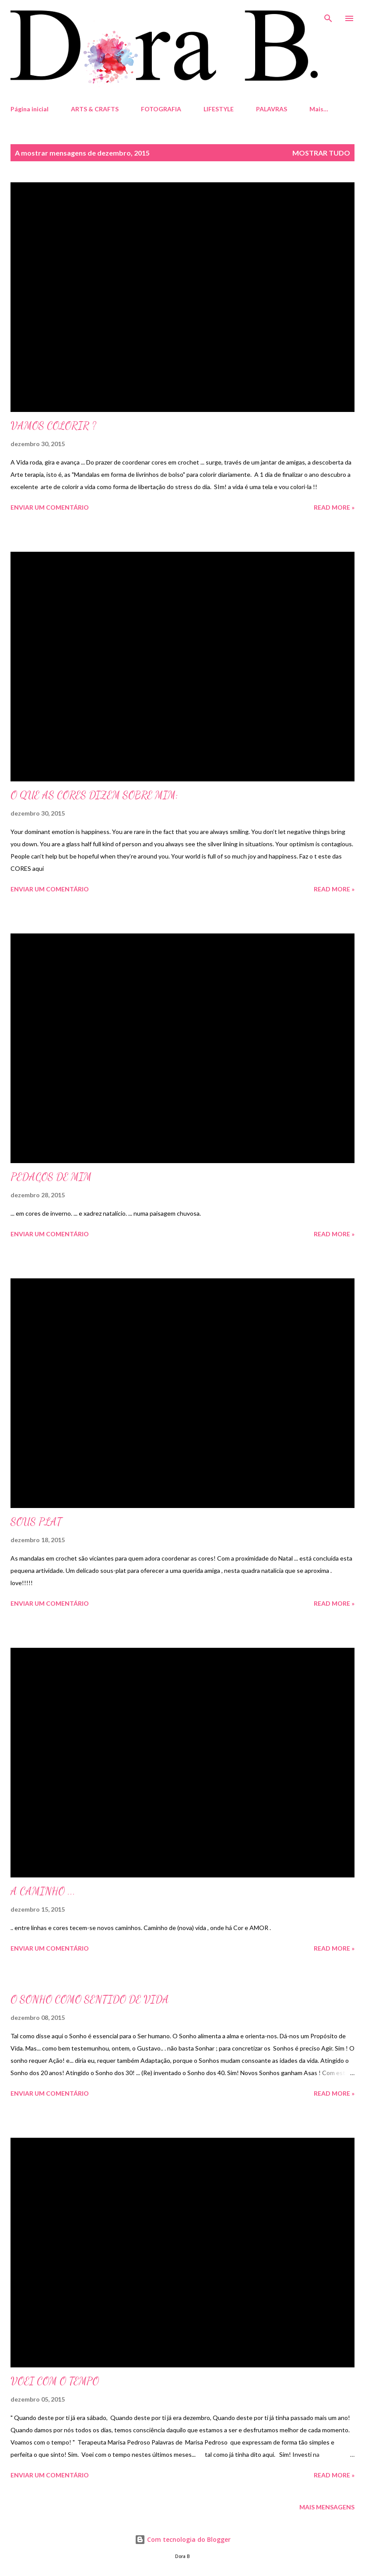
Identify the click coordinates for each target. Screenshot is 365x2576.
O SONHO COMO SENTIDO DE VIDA (90, 1999)
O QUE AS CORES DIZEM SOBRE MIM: (94, 795)
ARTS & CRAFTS (95, 109)
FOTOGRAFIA (161, 109)
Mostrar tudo (321, 153)
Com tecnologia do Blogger (183, 2539)
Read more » (334, 507)
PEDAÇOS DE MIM (51, 1177)
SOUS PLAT (36, 1521)
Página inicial (30, 109)
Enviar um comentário (50, 507)
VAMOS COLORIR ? (53, 425)
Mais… (318, 109)
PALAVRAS (271, 109)
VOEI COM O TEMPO (55, 2381)
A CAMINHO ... (43, 1891)
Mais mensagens (326, 2507)
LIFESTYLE (219, 109)
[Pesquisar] (328, 16)
